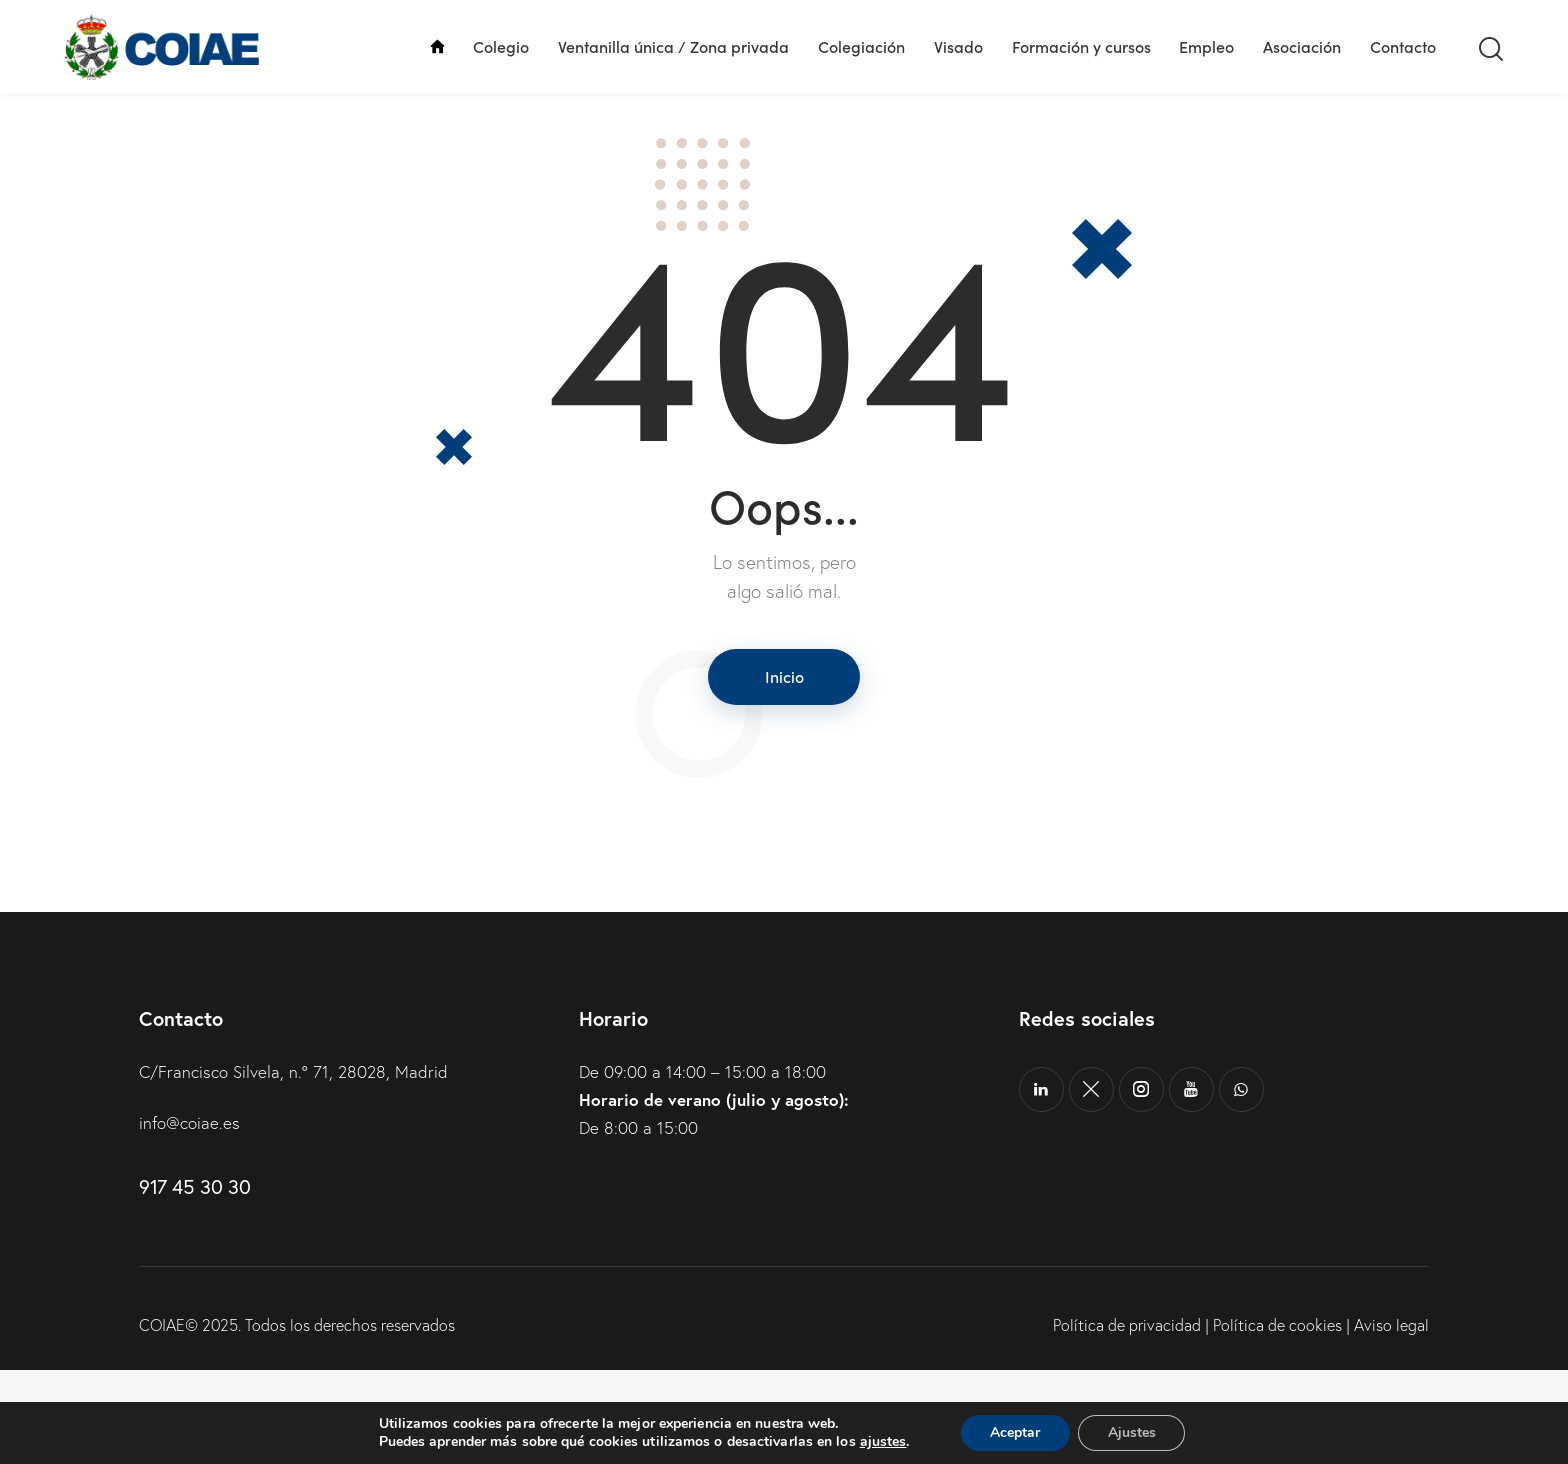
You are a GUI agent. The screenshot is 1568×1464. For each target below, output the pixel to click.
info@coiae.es (189, 1217)
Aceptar (1015, 1432)
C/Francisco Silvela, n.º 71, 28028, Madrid (293, 1165)
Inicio (784, 770)
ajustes (882, 1442)
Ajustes (1132, 1432)
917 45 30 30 (194, 1281)
